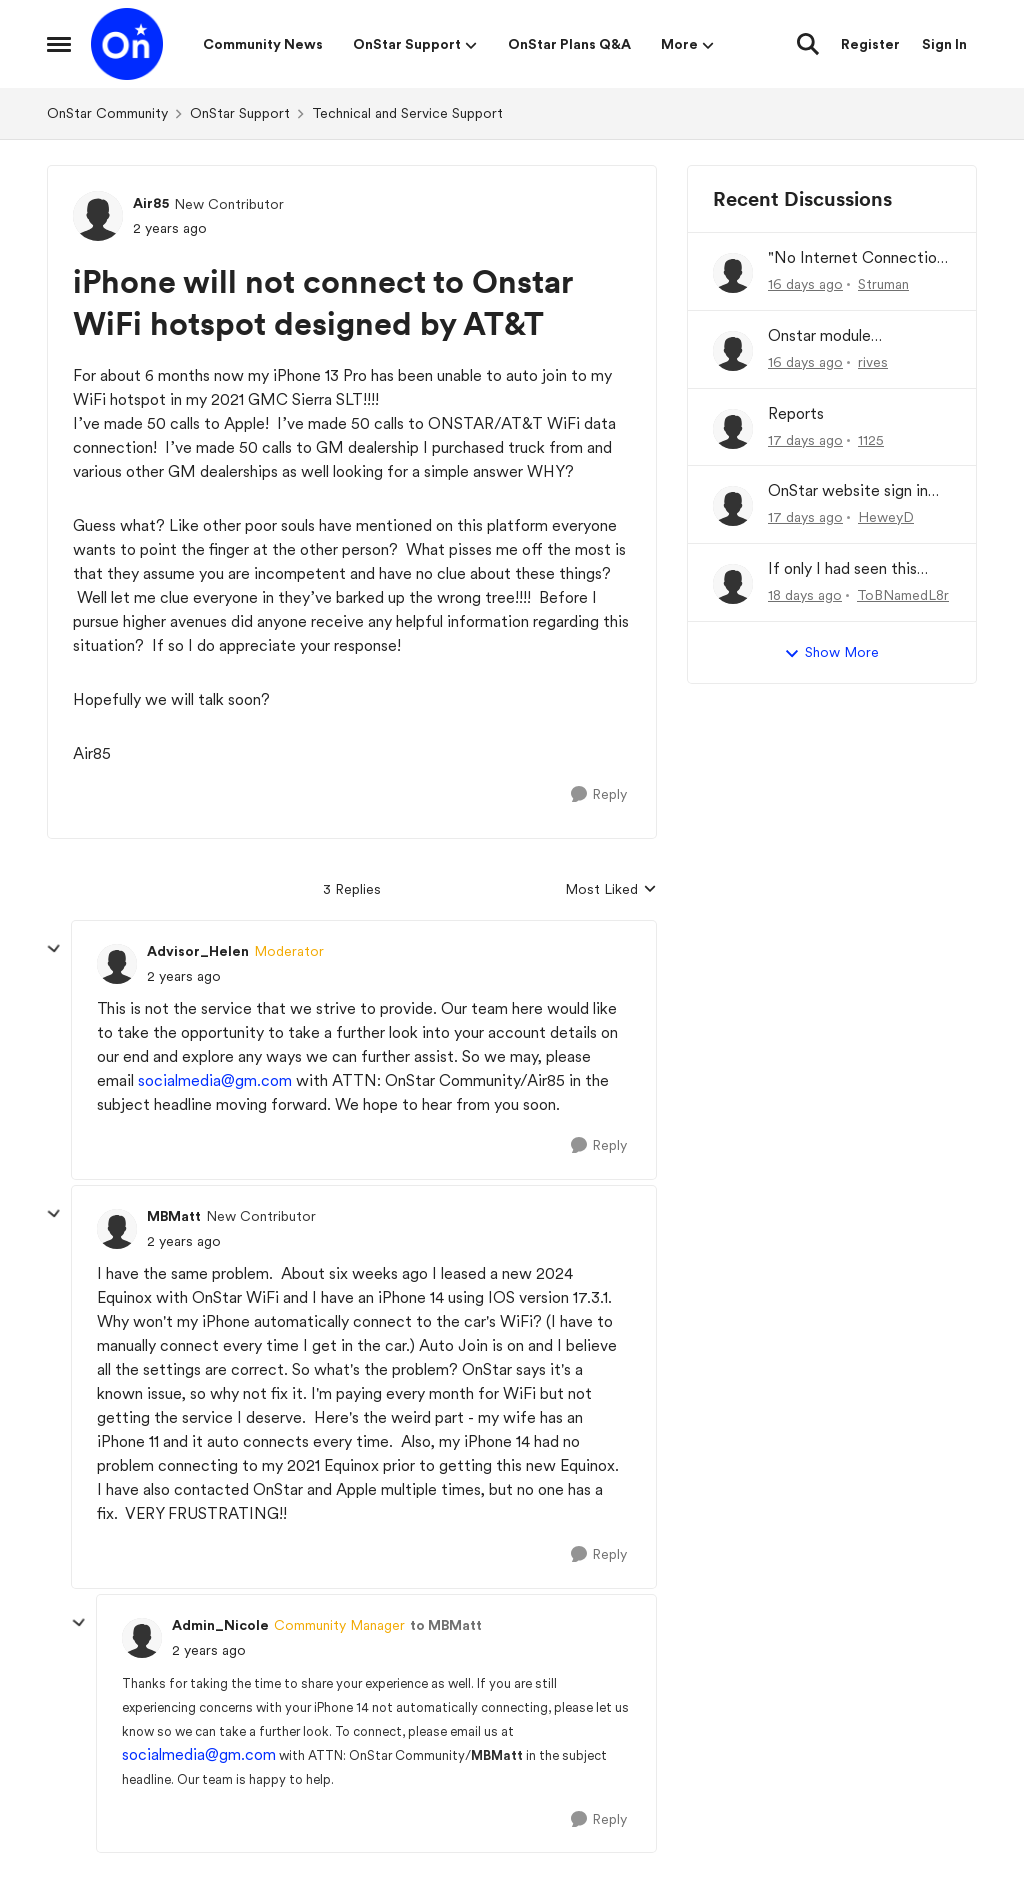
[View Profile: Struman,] (733, 273)
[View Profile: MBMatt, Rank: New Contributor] (117, 1229)
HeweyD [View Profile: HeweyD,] (886, 517)
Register (870, 44)
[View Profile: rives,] (733, 351)
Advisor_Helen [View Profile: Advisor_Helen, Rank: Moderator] (198, 951)
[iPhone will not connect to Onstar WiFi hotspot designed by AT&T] (184, 976)
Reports (796, 413)
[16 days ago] (805, 284)
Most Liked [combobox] (611, 890)
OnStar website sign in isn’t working (848, 491)
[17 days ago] (805, 439)
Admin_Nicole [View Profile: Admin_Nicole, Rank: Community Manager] (220, 1625)
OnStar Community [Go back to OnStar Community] (107, 113)
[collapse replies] (54, 949)
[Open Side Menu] (59, 44)
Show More (831, 653)
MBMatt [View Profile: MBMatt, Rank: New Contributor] (174, 1216)
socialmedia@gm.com (215, 1080)
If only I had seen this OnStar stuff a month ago (857, 569)
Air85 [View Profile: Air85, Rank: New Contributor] (151, 203)
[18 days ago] (805, 595)
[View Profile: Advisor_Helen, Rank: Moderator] (117, 964)
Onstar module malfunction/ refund (839, 336)
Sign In (944, 44)
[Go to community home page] (127, 44)
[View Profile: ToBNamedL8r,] (733, 584)
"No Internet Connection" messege (859, 258)
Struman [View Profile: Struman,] (883, 284)
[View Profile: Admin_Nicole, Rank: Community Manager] (142, 1638)
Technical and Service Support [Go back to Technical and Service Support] (407, 113)
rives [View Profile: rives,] (873, 362)
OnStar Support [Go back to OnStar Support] (240, 113)
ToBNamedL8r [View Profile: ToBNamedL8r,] (903, 595)
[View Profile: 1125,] (733, 429)
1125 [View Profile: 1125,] (871, 439)
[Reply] (599, 794)
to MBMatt (446, 1625)
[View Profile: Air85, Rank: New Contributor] (98, 216)
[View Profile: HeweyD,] (733, 506)
